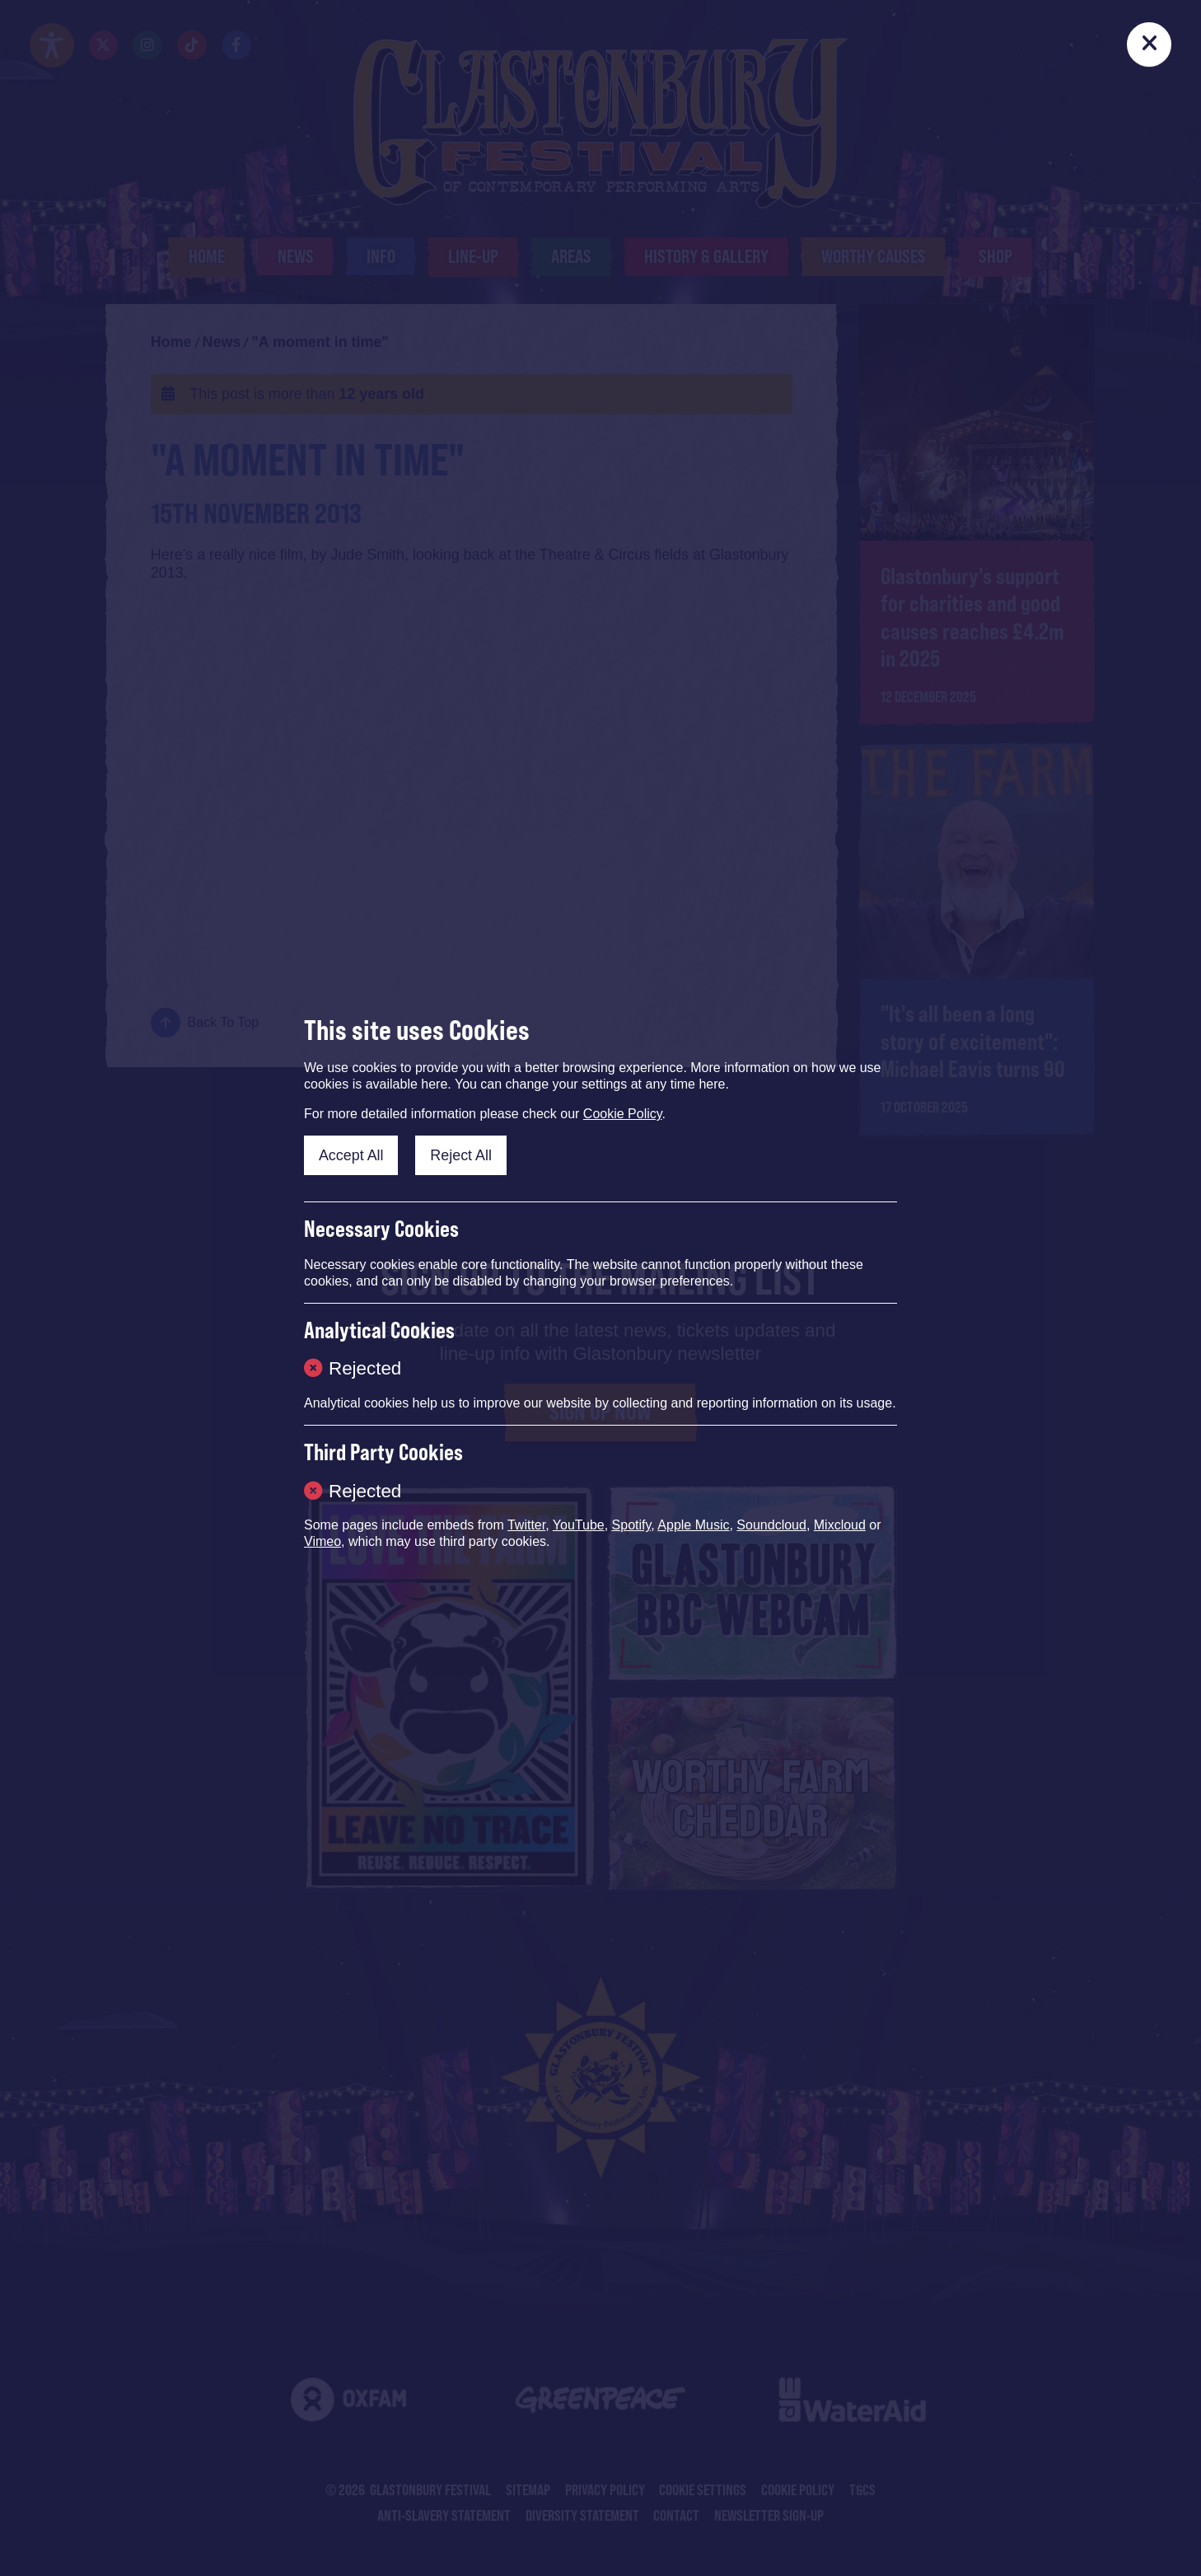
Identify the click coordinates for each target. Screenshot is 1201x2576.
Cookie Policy (622, 1114)
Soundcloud (771, 1525)
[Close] (1149, 44)
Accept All (351, 1155)
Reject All (461, 1155)
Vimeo (322, 1541)
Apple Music (693, 1525)
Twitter (526, 1525)
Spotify (632, 1525)
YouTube (579, 1525)
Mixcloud (840, 1525)
